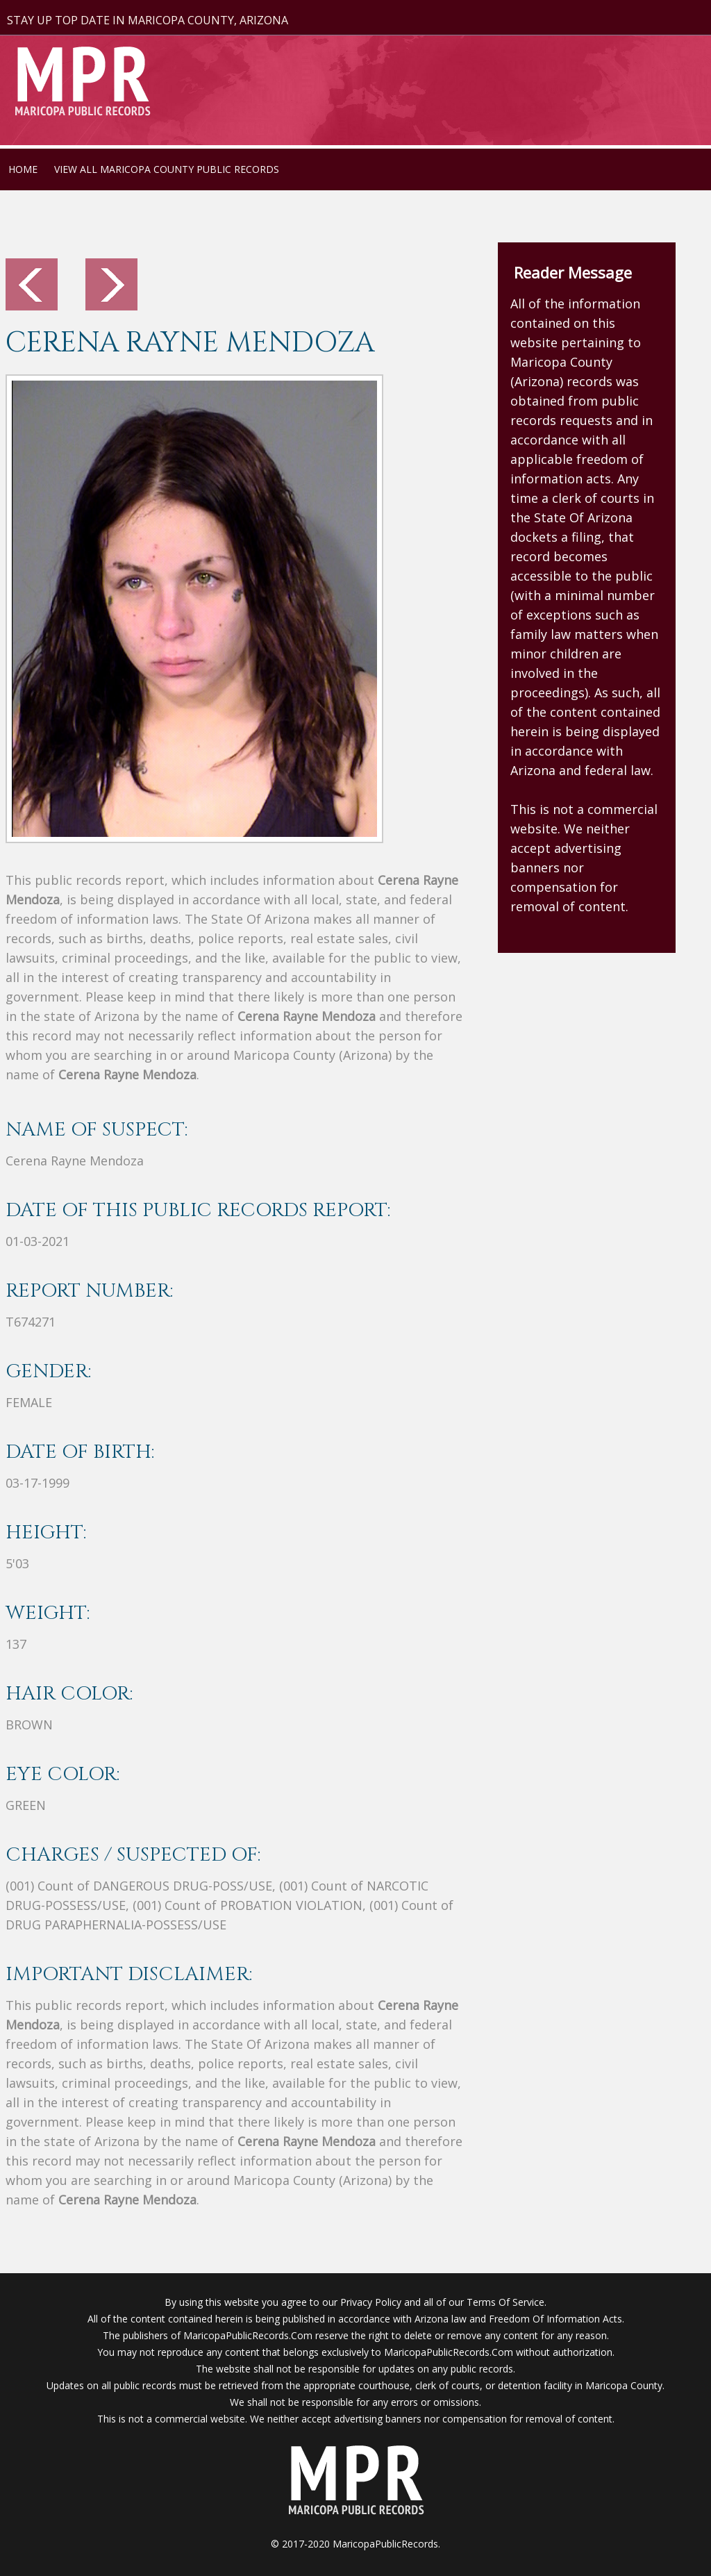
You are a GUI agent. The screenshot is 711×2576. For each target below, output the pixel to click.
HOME (22, 169)
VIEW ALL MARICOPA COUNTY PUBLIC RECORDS (166, 169)
